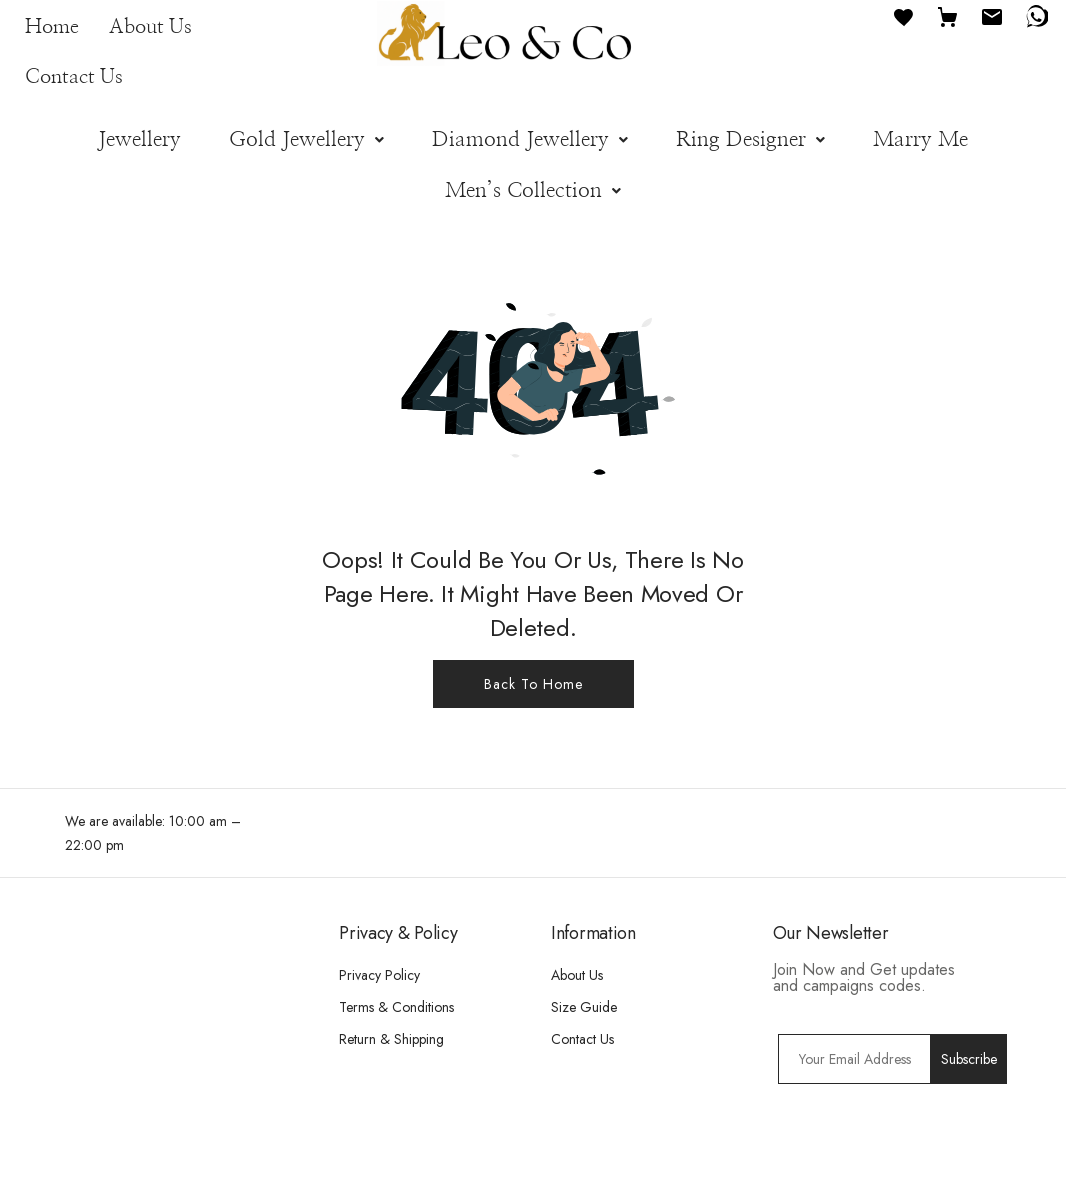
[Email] (992, 15)
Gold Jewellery (306, 139)
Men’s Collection (533, 190)
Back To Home (533, 684)
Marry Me (920, 139)
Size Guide (584, 1007)
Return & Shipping (391, 1039)
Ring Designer (750, 139)
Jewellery (139, 139)
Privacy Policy (379, 975)
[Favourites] (904, 15)
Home (52, 27)
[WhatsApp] (1036, 15)
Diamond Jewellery (530, 139)
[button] (306, 139)
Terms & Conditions (396, 1007)
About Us (150, 27)
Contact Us (74, 77)
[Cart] (948, 15)
